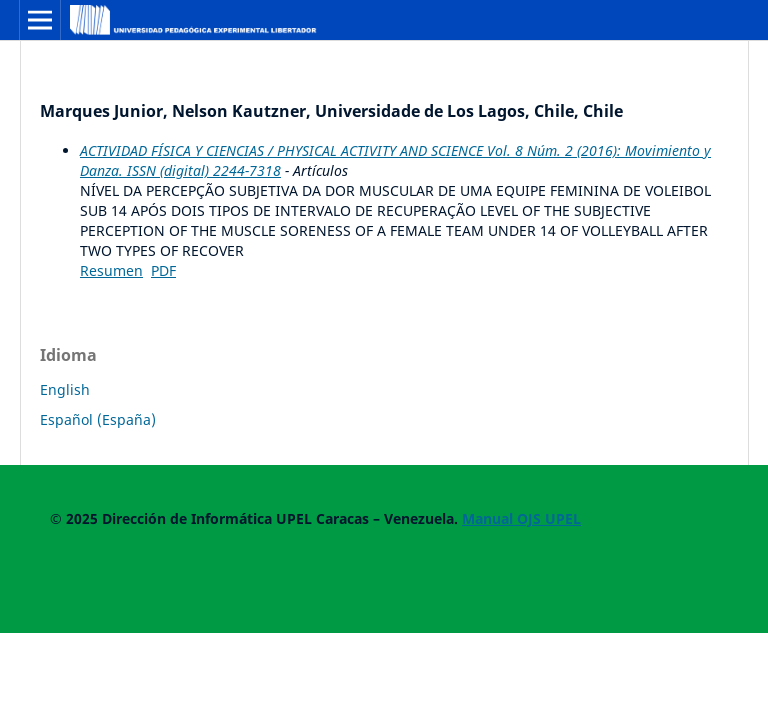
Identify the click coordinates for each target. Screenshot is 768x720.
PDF (163, 270)
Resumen (111, 270)
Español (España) (98, 419)
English (65, 389)
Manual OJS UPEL (521, 518)
